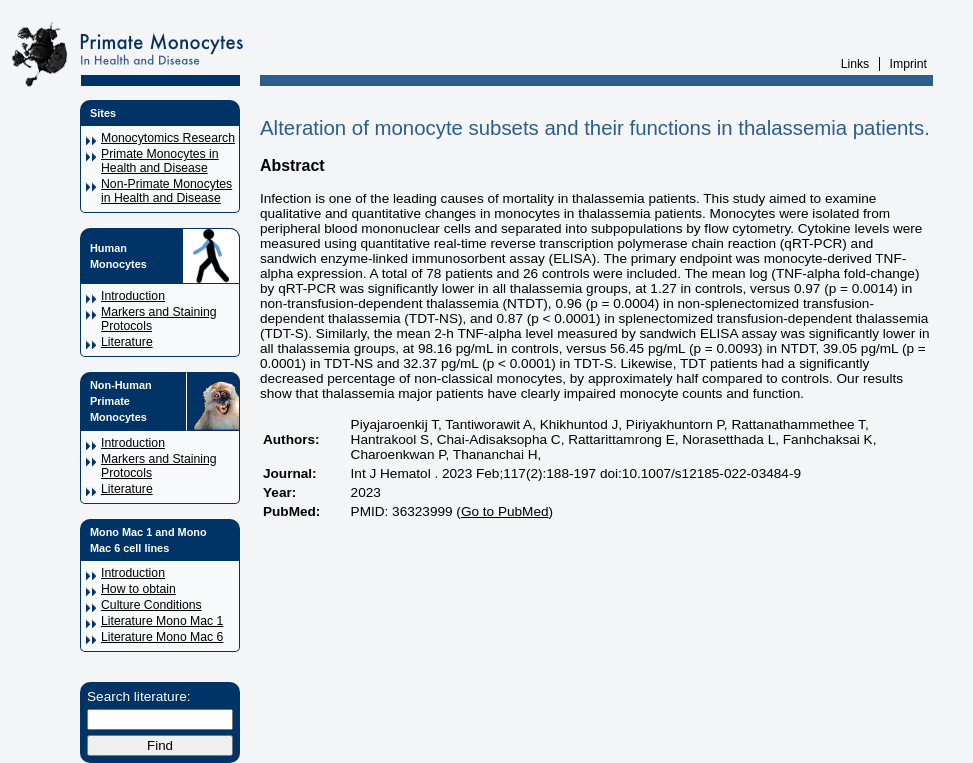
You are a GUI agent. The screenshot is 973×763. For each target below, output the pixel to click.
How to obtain (138, 589)
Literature (127, 342)
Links (855, 64)
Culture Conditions (151, 605)
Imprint (908, 64)
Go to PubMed (505, 511)
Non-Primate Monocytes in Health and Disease (166, 191)
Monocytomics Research (168, 138)
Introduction (133, 296)
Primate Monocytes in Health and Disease (160, 161)
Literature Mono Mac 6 (162, 637)
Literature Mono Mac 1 (162, 621)
